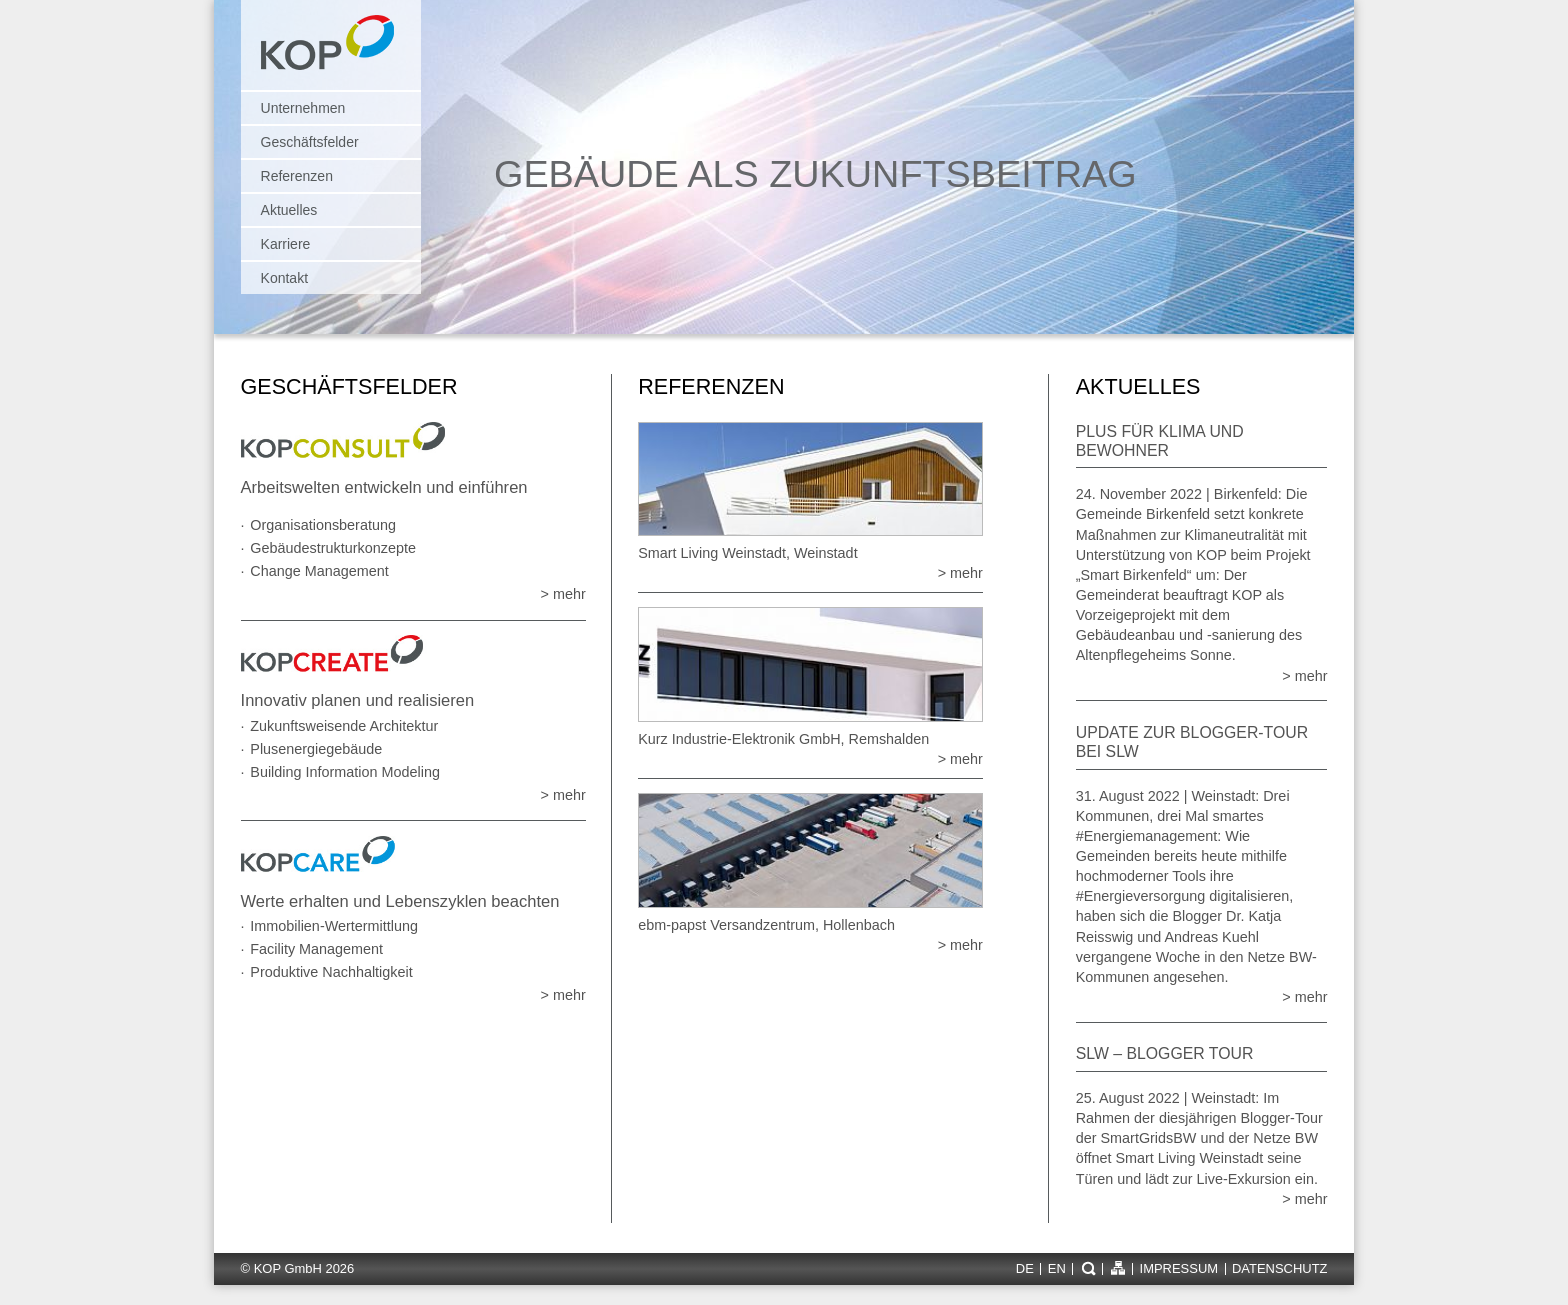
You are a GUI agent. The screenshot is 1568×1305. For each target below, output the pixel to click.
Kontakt (284, 278)
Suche (1087, 1268)
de (1025, 1269)
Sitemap (1117, 1268)
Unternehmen (303, 108)
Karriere (286, 244)
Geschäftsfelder (310, 142)
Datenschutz (1279, 1269)
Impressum (1179, 1269)
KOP (333, 52)
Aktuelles (289, 210)
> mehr (563, 594)
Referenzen (297, 176)
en (1057, 1269)
